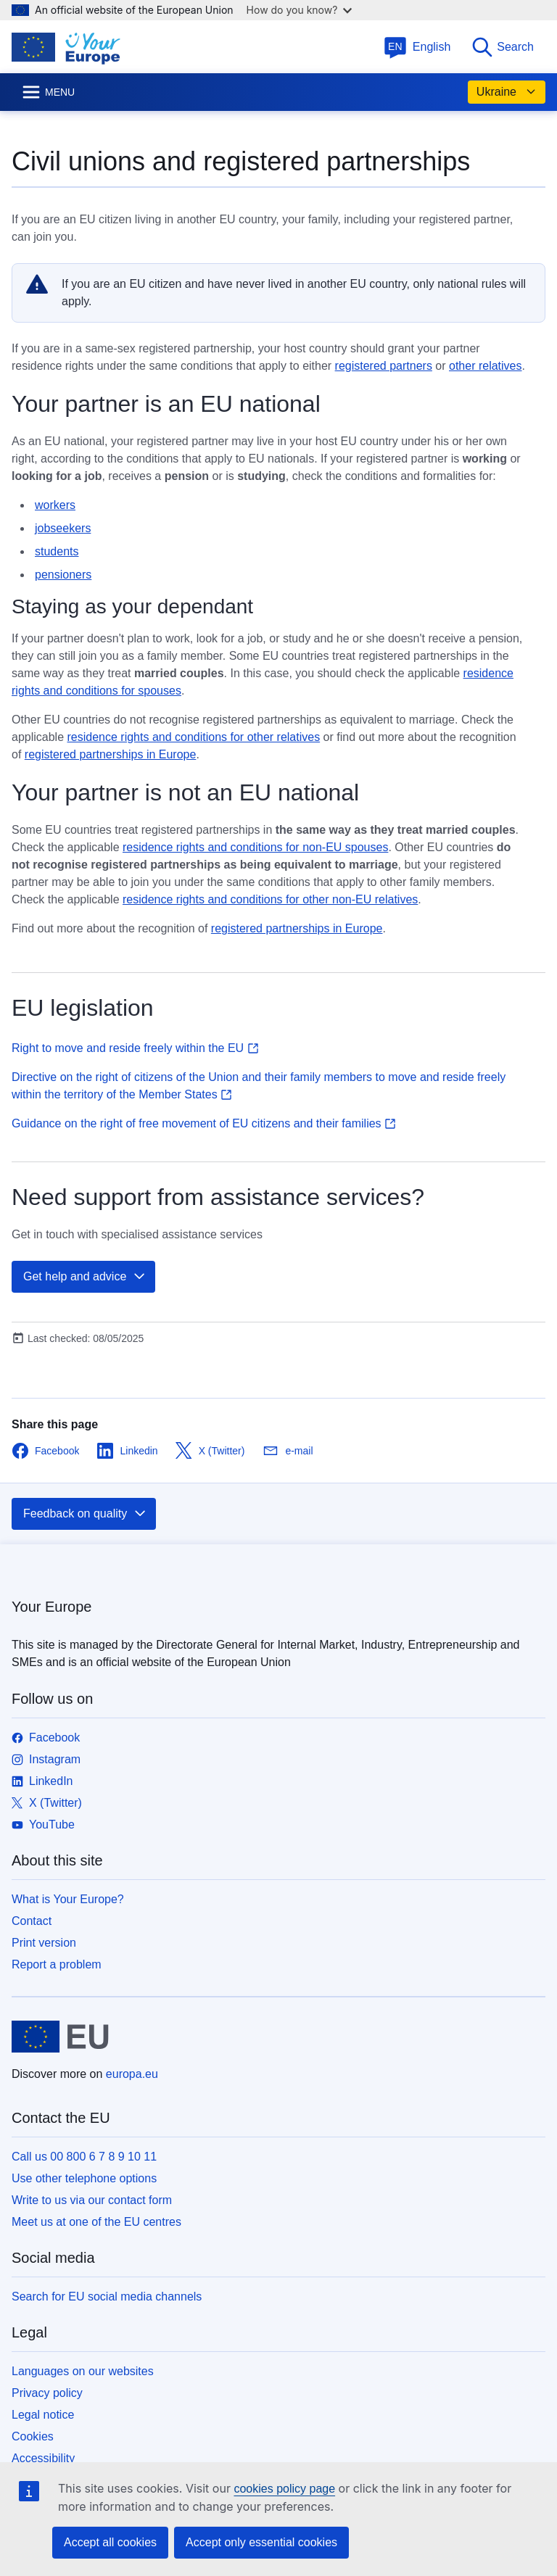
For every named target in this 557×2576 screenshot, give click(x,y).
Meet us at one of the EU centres (96, 2222)
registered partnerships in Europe (111, 754)
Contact (31, 1921)
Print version (44, 1943)
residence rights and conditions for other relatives (194, 737)
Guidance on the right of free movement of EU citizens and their (204, 1123)
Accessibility (43, 2458)
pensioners (63, 574)
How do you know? (299, 10)
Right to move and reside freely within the (135, 1048)
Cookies (33, 2436)
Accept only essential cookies (261, 2542)
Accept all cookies (110, 2542)
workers (55, 505)
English (417, 46)
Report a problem (57, 1964)
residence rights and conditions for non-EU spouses (255, 847)
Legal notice (43, 2415)
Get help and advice (85, 1277)
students (56, 551)
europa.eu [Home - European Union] (132, 2074)
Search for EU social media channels (107, 2296)
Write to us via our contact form (92, 2200)
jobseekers (63, 528)
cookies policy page (284, 2488)
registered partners (383, 366)
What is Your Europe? (68, 1899)
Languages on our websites (83, 2371)
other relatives (485, 366)
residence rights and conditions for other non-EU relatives (270, 899)
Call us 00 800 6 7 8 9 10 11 (84, 2156)
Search (502, 47)
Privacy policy (47, 2393)
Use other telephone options (84, 2178)
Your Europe (51, 1607)
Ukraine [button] (506, 92)
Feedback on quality (85, 1514)
